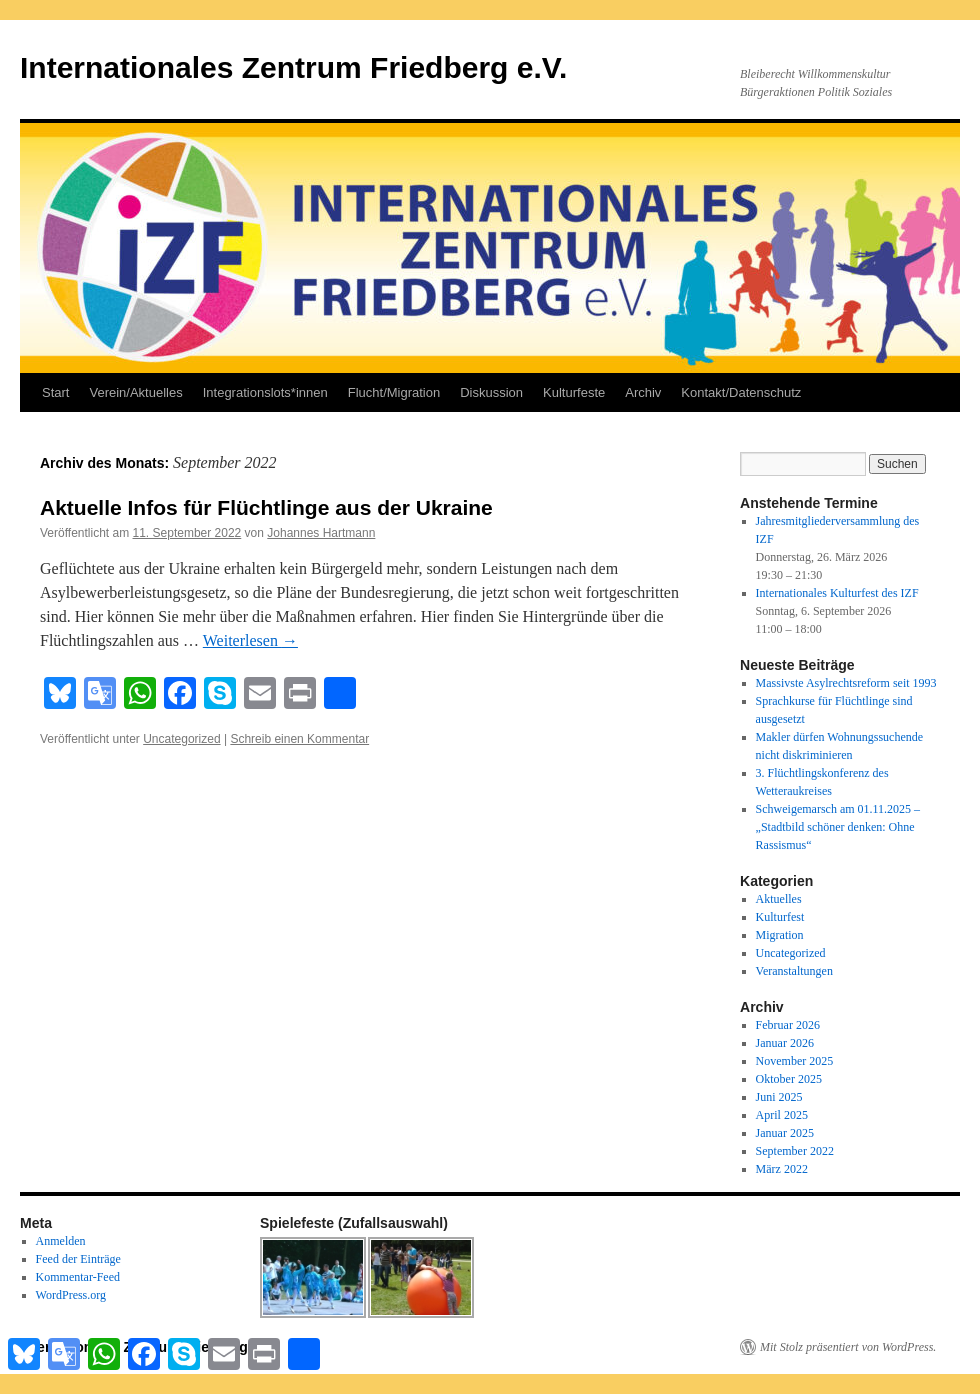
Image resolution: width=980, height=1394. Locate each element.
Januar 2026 (785, 1043)
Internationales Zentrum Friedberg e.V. (293, 67)
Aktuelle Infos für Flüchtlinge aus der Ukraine (266, 507)
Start (55, 392)
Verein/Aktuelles (135, 392)
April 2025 (782, 1115)
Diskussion (491, 392)
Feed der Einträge (78, 1259)
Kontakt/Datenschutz (741, 392)
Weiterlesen (250, 640)
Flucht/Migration (394, 392)
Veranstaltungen (794, 971)
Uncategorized (181, 739)
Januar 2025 (785, 1133)
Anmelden (61, 1241)
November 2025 (795, 1061)
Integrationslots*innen (265, 392)
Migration (780, 935)
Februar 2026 (788, 1025)
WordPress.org (71, 1295)
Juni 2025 (779, 1097)
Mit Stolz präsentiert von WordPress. (848, 1347)
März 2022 (782, 1169)
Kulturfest (780, 917)
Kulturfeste (574, 392)
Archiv (643, 392)
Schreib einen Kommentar (299, 739)
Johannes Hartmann (321, 533)
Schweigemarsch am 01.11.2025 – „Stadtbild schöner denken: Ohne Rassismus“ (838, 827)
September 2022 (795, 1151)
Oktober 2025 (789, 1079)
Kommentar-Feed (78, 1277)
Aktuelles (779, 899)
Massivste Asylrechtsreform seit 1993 (846, 683)
